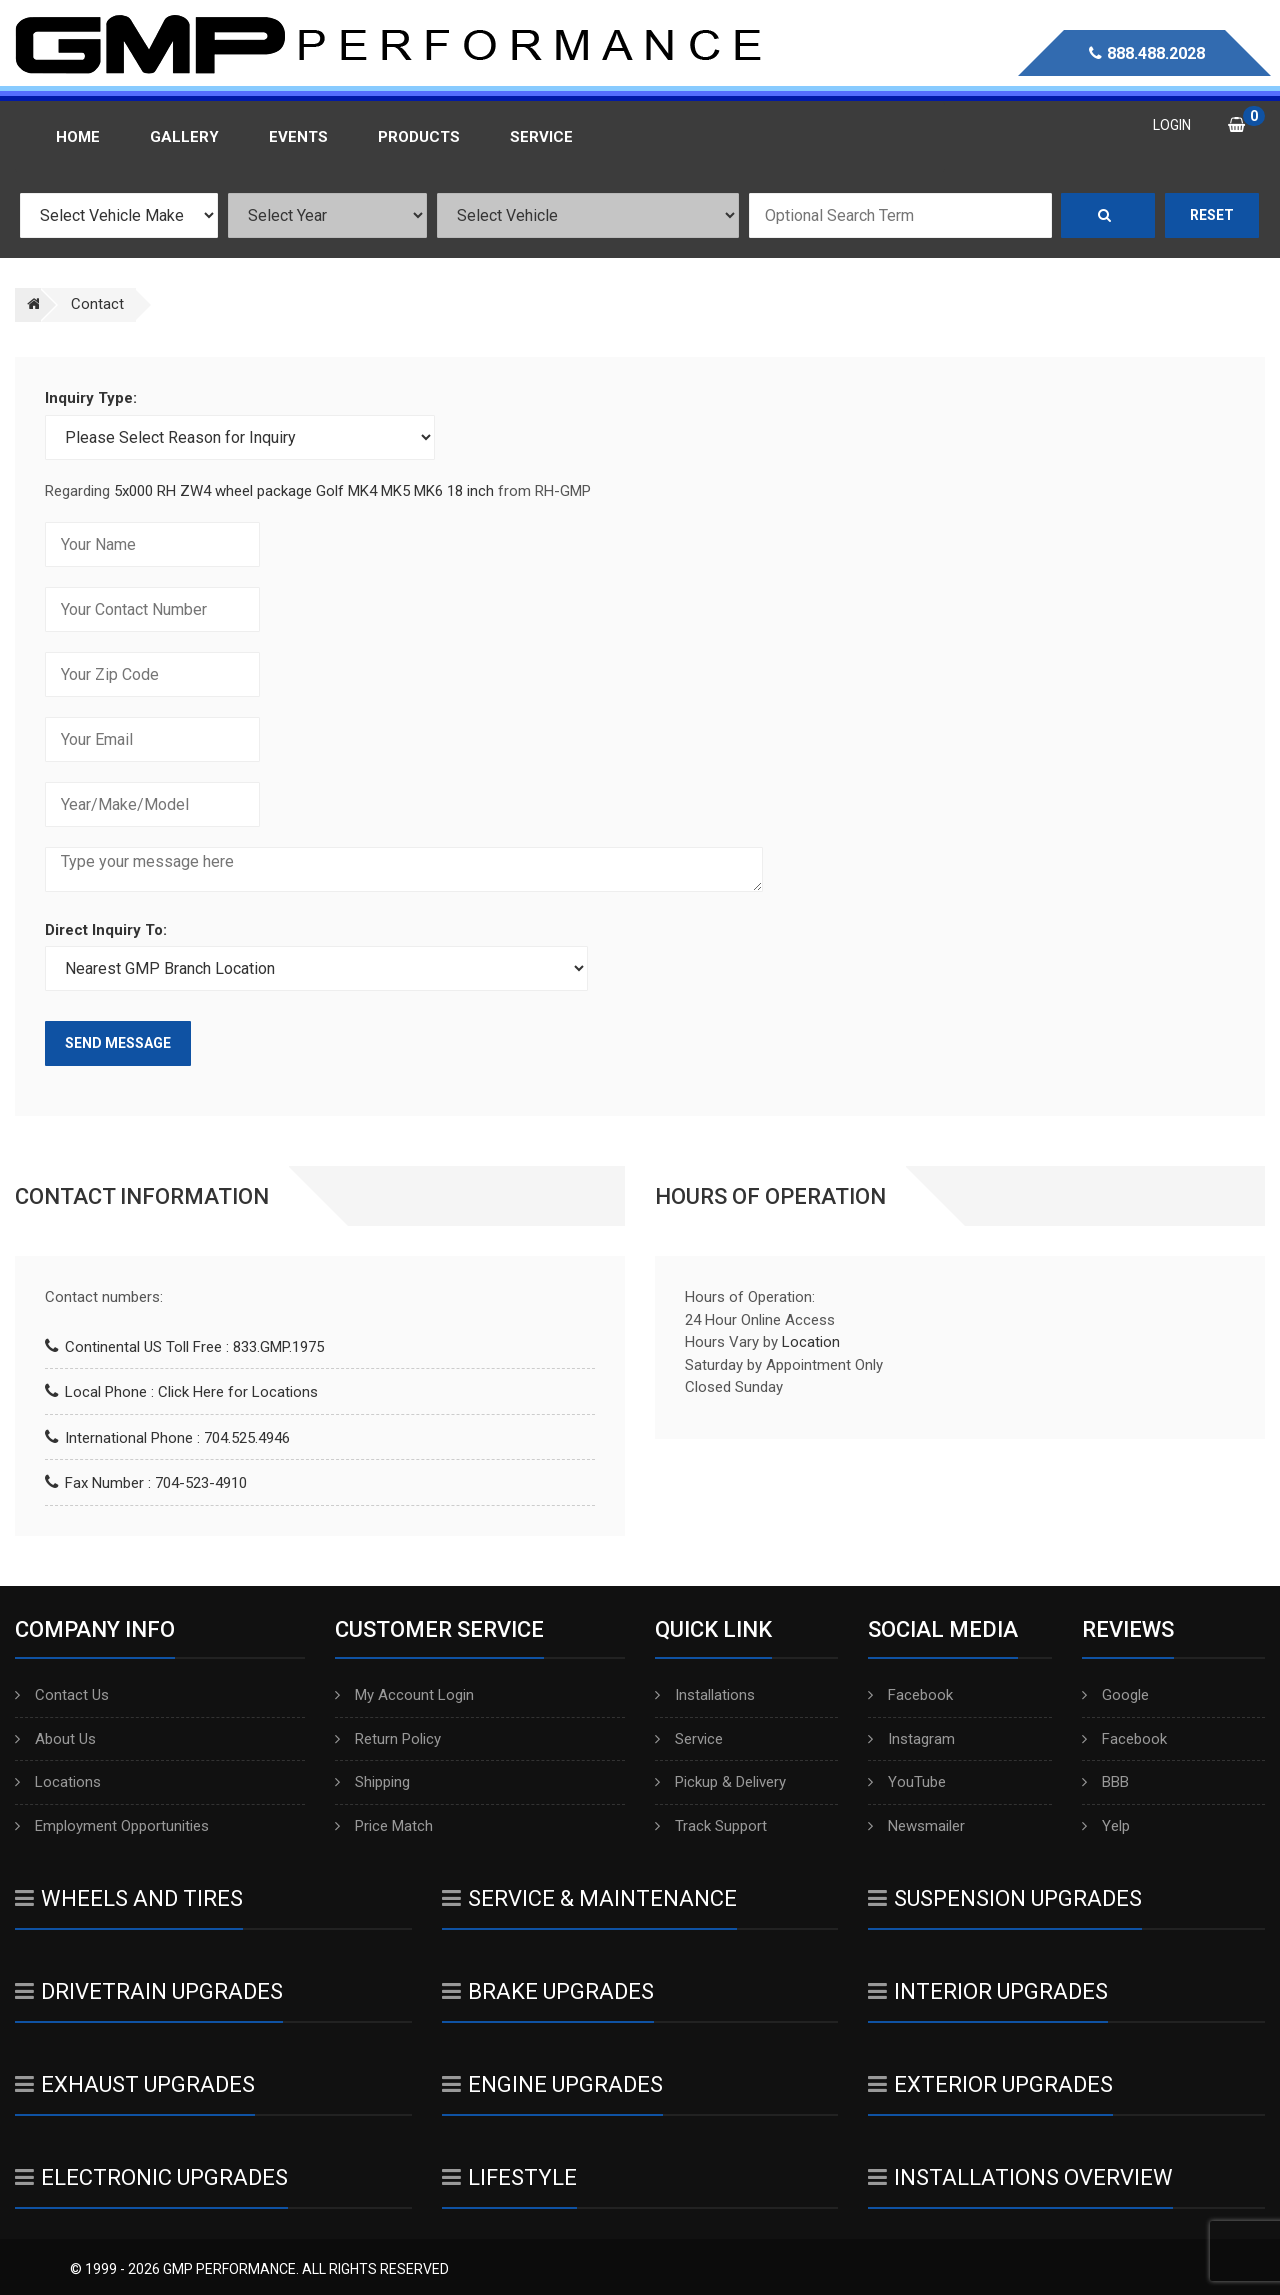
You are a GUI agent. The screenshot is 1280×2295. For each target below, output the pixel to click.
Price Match (384, 1826)
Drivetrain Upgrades (149, 1991)
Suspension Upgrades (1005, 1898)
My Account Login (404, 1695)
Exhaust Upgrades (135, 2084)
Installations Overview (1020, 2177)
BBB (1105, 1782)
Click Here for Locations (238, 1392)
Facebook (910, 1695)
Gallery (184, 137)
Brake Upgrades (548, 1991)
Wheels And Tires (129, 1898)
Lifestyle (509, 2177)
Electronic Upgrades (151, 2177)
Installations (705, 1695)
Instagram (911, 1739)
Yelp (1106, 1826)
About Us (55, 1739)
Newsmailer (916, 1826)
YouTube (907, 1782)
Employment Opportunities (112, 1826)
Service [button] (541, 137)
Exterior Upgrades (990, 2084)
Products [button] (419, 137)
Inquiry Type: (91, 398)
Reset (1212, 215)
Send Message (118, 1043)
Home (78, 137)
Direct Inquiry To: (106, 930)
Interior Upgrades (988, 1991)
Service (689, 1739)
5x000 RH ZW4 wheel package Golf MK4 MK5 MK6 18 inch (304, 491)
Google (1115, 1695)
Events (298, 137)
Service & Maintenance (589, 1898)
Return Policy (388, 1739)
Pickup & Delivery (720, 1782)
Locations (58, 1782)
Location (811, 1342)
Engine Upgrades (552, 2084)
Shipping (372, 1782)
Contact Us (62, 1695)
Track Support (711, 1826)
